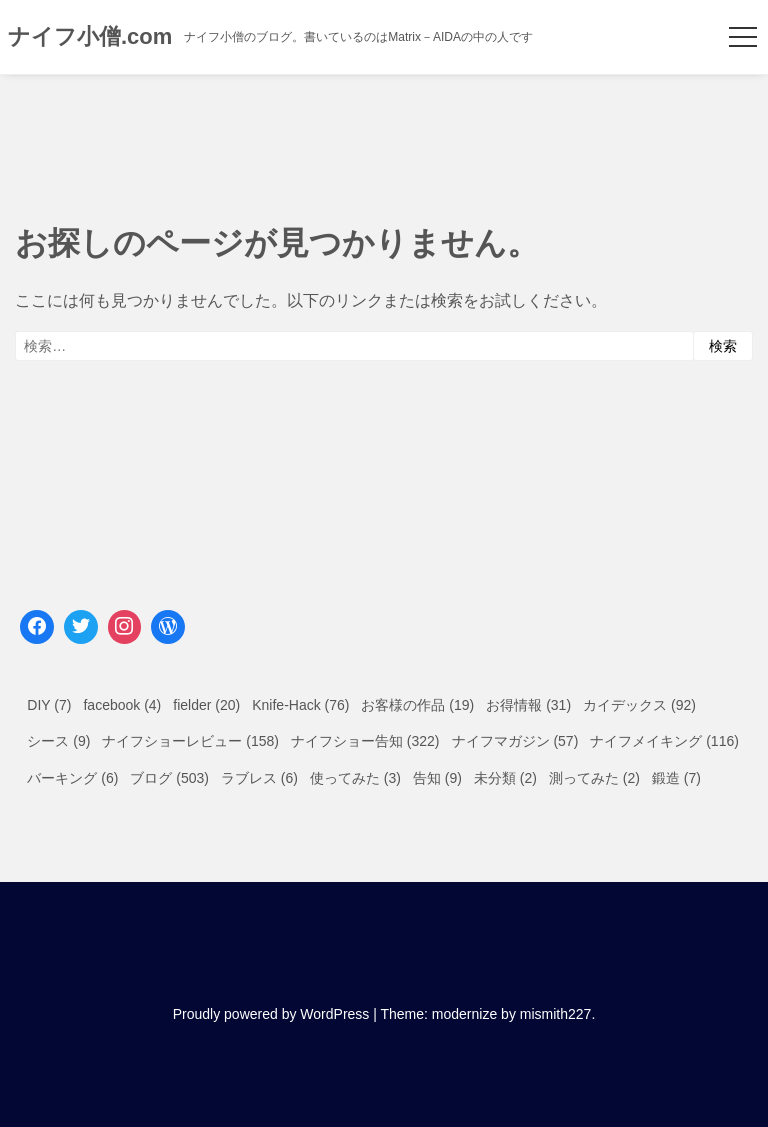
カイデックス (625, 705)
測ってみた (584, 778)
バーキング (62, 778)
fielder (192, 705)
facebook (111, 705)
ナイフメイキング (646, 741)
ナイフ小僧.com (90, 36)
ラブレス (249, 778)
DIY (38, 705)
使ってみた (345, 778)
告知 (427, 778)
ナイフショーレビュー (172, 741)
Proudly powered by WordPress (271, 1014)
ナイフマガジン (501, 741)
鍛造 (666, 778)
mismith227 (556, 1014)
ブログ (151, 778)
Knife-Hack (286, 705)
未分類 (495, 778)
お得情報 (514, 705)
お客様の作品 (403, 705)
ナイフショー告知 (347, 741)
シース (48, 741)
